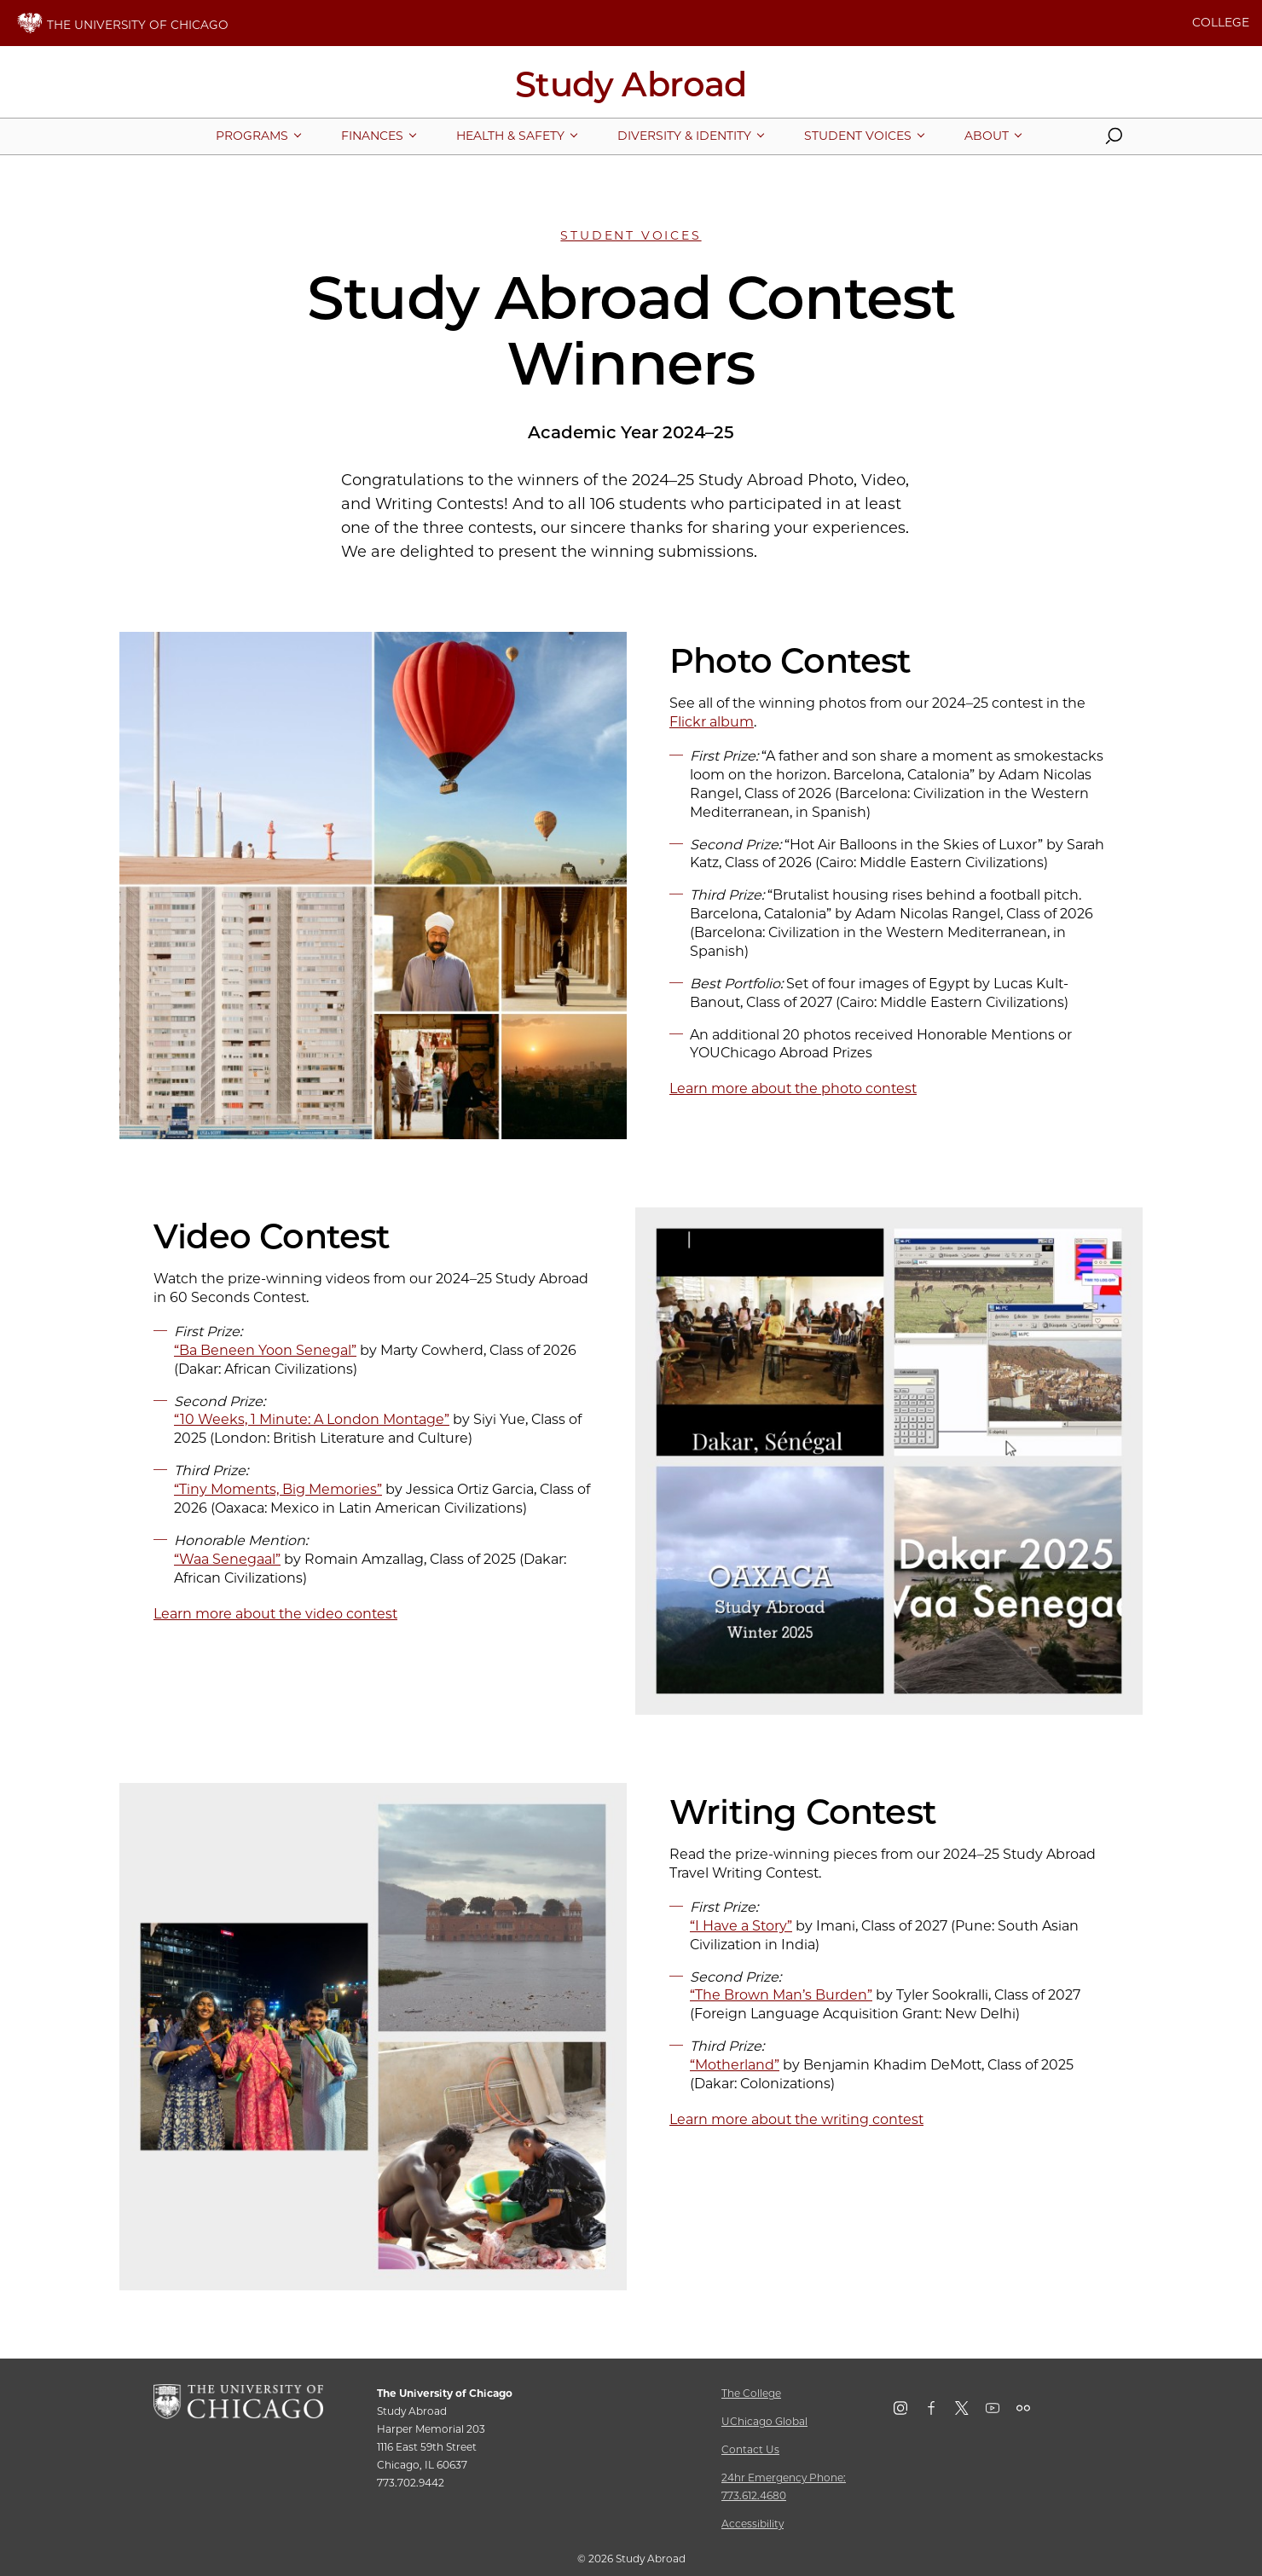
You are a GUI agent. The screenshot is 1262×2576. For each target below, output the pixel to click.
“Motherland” (734, 2065)
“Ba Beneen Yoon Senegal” (265, 1350)
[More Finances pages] (372, 135)
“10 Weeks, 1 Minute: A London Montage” (311, 1419)
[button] (1113, 140)
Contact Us (750, 2449)
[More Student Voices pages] (858, 135)
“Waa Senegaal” (227, 1559)
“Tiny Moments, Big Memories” (278, 1489)
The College (751, 2393)
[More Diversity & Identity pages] (684, 135)
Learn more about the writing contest (796, 2119)
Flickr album (711, 722)
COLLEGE (1220, 22)
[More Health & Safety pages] (510, 135)
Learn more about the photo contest (793, 1088)
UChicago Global (764, 2421)
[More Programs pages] (252, 135)
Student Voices (630, 235)
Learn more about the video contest (275, 1614)
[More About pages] (986, 135)
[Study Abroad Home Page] (631, 90)
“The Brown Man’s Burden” (781, 1995)
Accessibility (752, 2523)
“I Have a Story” (741, 1926)
